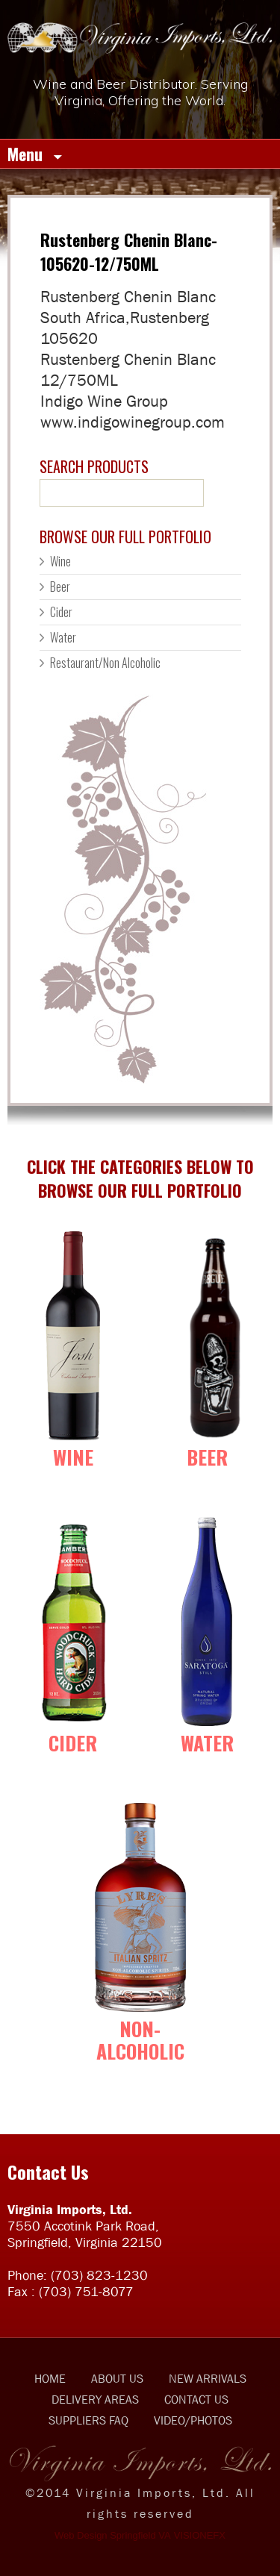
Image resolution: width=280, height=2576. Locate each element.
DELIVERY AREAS (95, 2399)
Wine (60, 561)
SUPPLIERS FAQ (88, 2420)
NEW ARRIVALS (207, 2378)
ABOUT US (117, 2378)
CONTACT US (196, 2399)
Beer (60, 586)
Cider (61, 612)
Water (63, 637)
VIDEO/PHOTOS (193, 2420)
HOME (50, 2378)
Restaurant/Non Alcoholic (105, 663)
